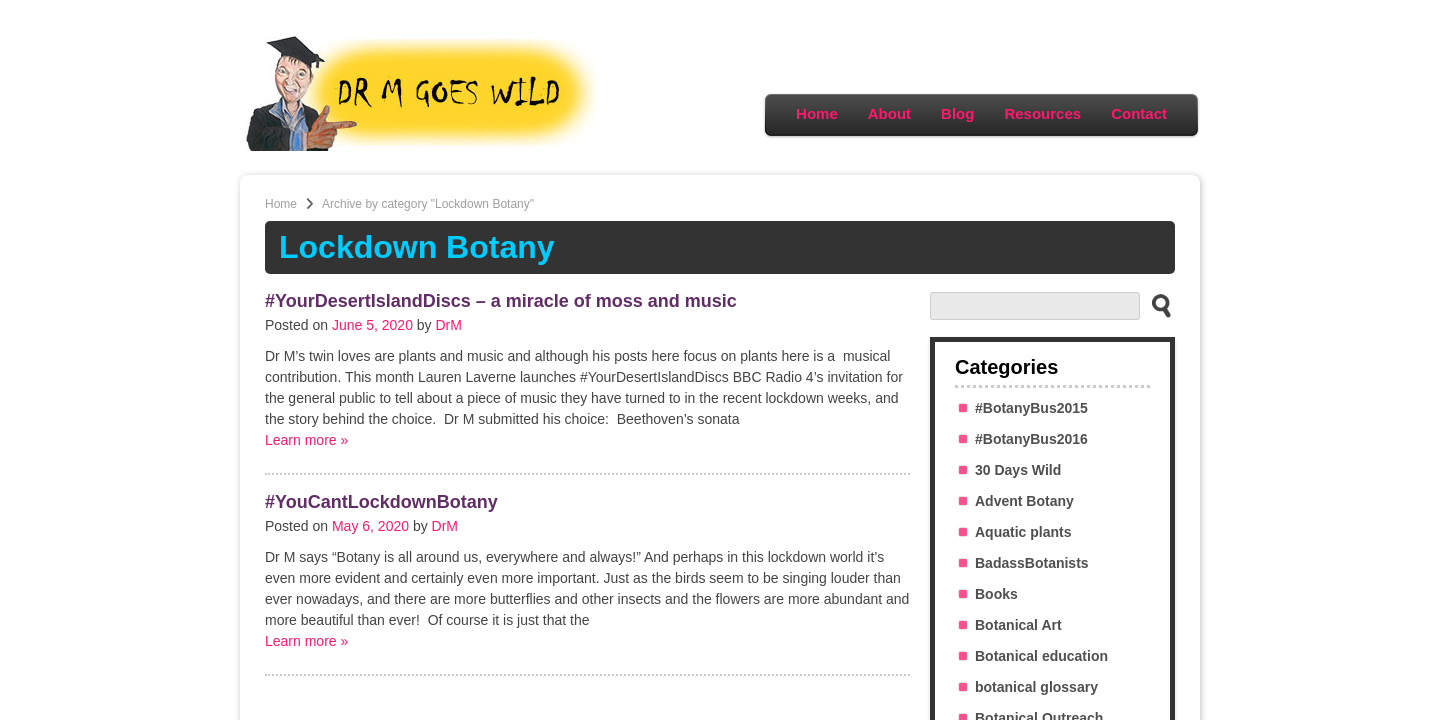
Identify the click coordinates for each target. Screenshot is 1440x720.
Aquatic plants (1023, 532)
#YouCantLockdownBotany (381, 502)
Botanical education (1041, 656)
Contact (1139, 113)
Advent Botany (1024, 501)
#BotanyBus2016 (1031, 439)
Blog (957, 113)
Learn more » (306, 440)
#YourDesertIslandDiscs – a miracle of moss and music (501, 301)
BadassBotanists (1032, 563)
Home (817, 113)
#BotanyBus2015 (1031, 408)
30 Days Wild (1018, 470)
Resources (1042, 113)
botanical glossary (1036, 687)
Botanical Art (1018, 625)
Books (996, 594)
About (889, 113)
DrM (449, 325)
